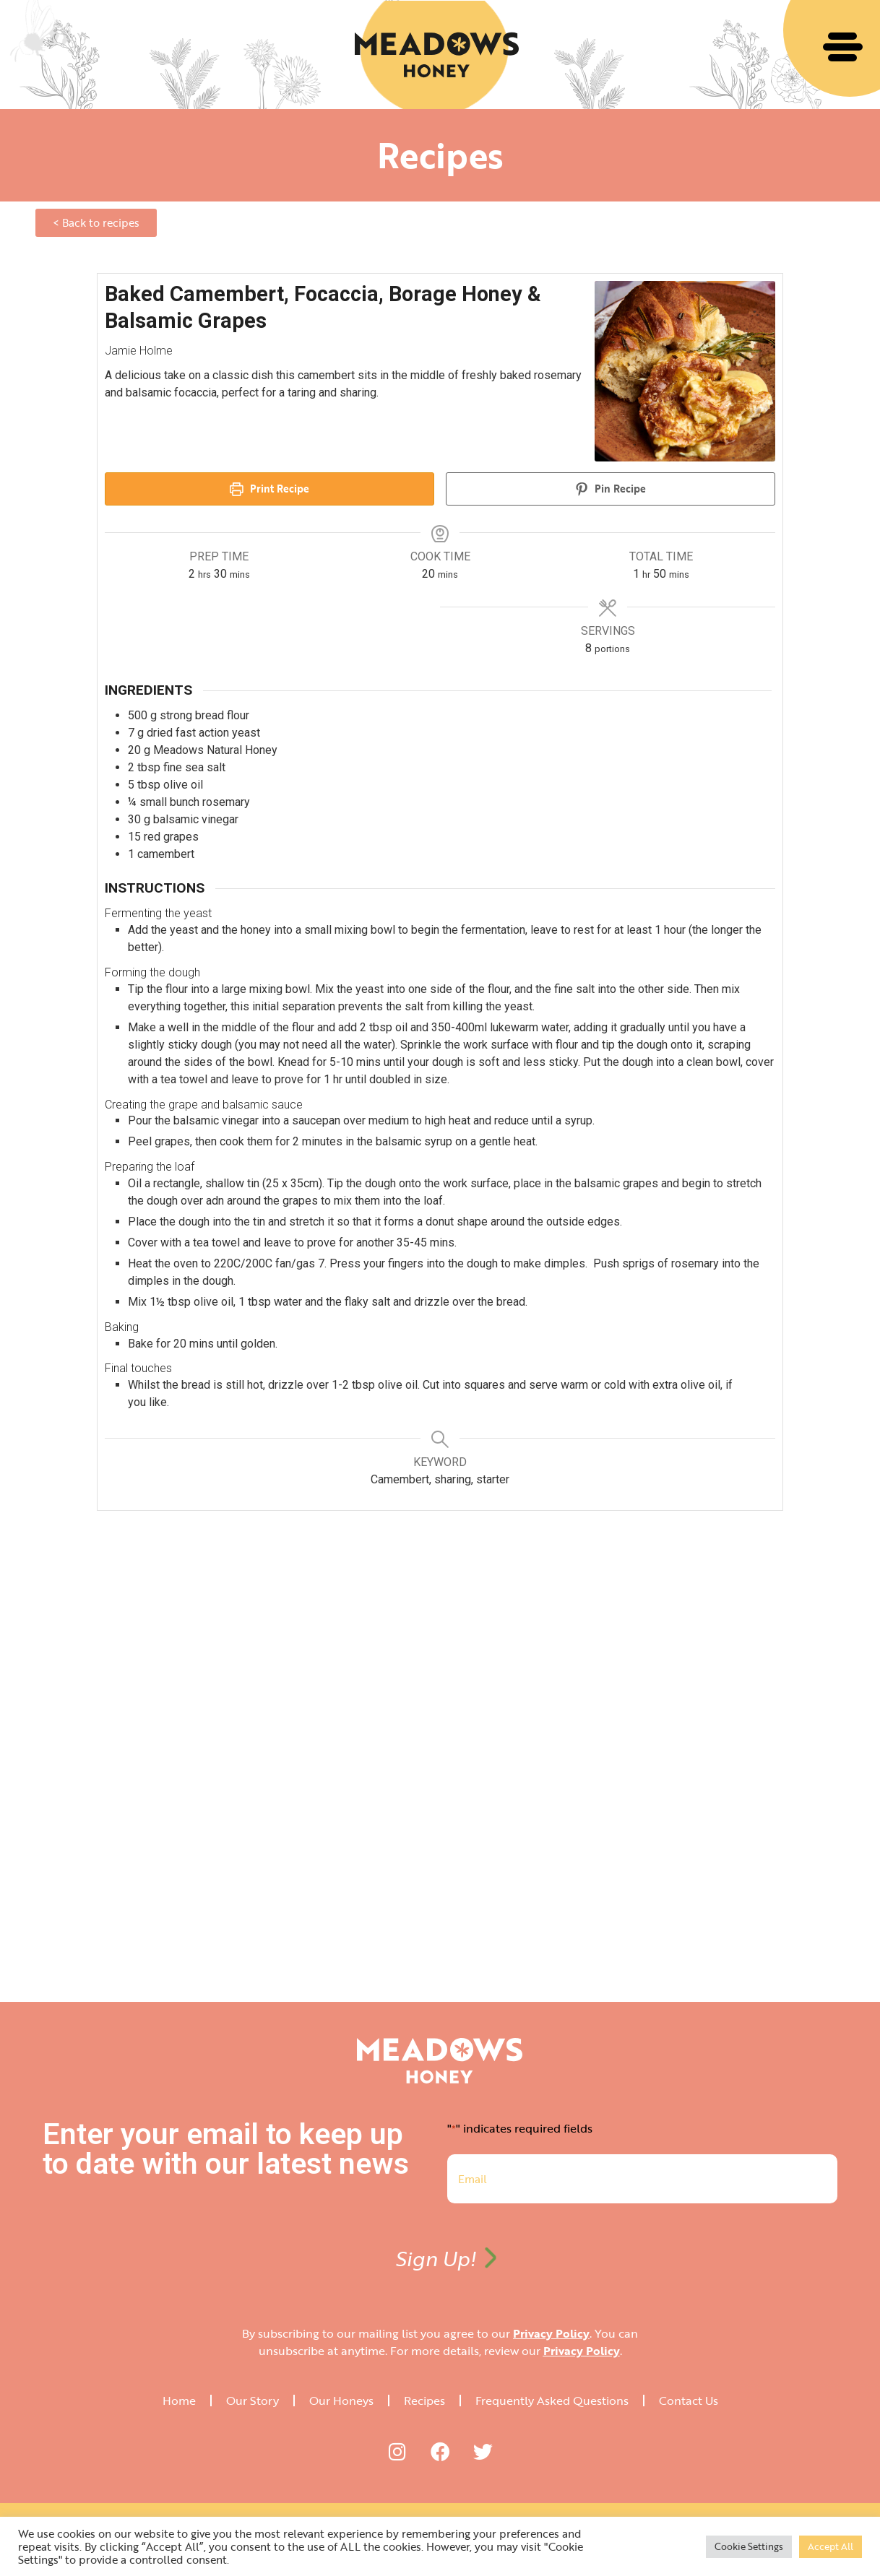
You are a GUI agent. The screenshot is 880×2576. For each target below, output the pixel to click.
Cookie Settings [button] (749, 2546)
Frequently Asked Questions (552, 2400)
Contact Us (688, 2400)
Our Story (252, 2400)
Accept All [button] (830, 2546)
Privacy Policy (551, 2333)
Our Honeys (341, 2400)
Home (179, 2400)
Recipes (424, 2400)
